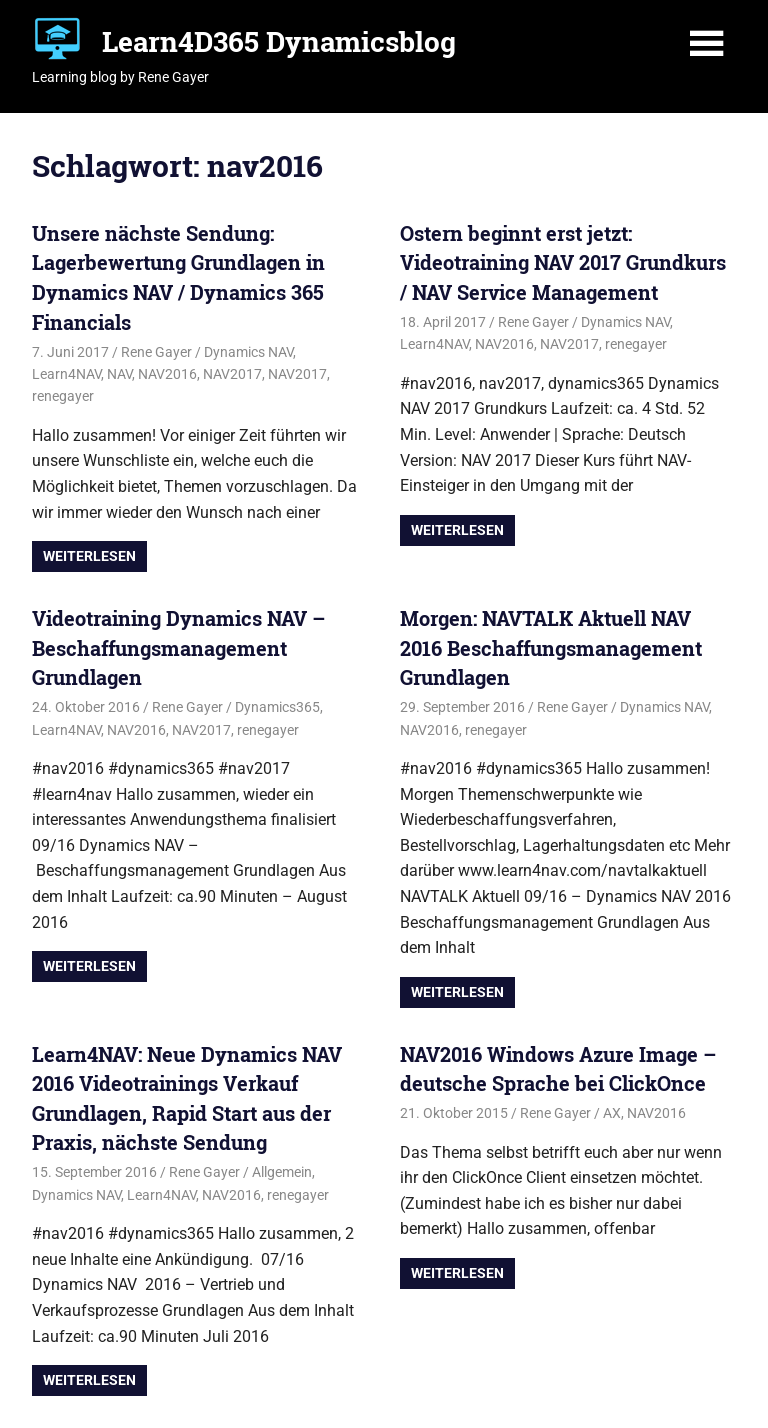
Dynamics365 (277, 707)
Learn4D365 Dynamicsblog (279, 41)
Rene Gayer (156, 352)
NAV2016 (167, 374)
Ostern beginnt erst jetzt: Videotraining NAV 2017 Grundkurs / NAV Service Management (563, 262)
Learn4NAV (66, 374)
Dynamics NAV (248, 352)
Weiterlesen (89, 556)
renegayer (63, 396)
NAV (119, 374)
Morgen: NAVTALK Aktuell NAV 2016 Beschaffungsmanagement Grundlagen (551, 647)
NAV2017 (232, 374)
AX (612, 1113)
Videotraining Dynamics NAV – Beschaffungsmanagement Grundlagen (178, 647)
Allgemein (282, 1172)
